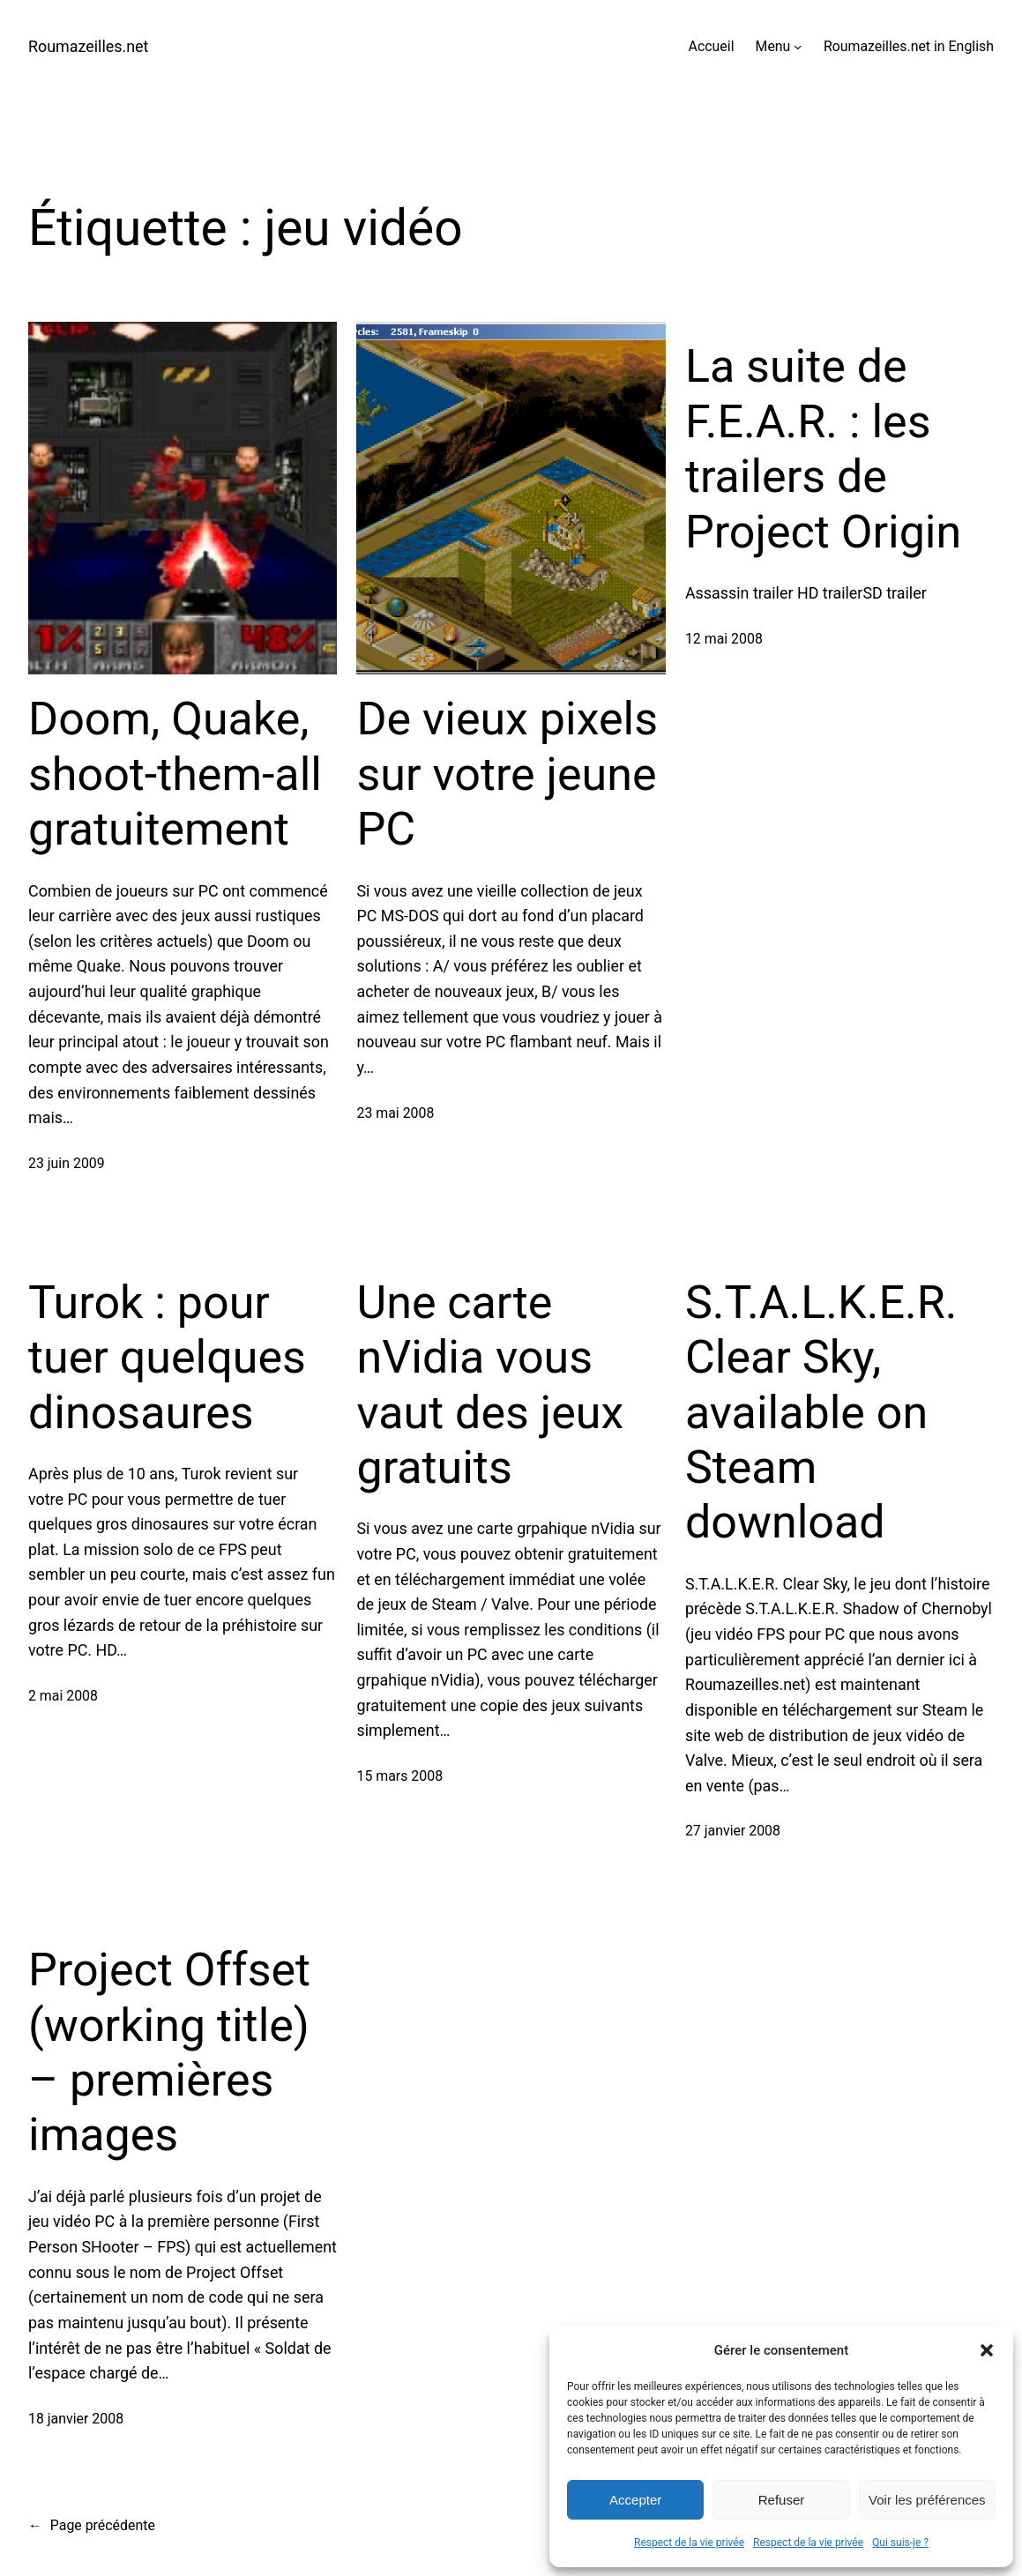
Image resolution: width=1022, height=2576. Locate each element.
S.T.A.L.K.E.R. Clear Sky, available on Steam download (821, 1413)
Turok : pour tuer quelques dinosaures (167, 1358)
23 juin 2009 (66, 1163)
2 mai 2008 (63, 1695)
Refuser (781, 2499)
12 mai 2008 (724, 638)
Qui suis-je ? (900, 2542)
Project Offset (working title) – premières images (169, 2052)
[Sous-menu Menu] (798, 46)
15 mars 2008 (399, 1776)
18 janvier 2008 (75, 2418)
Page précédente (91, 2525)
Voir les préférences (927, 2499)
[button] (987, 2350)
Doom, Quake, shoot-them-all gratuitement (175, 774)
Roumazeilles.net (88, 46)
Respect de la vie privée (689, 2542)
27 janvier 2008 (732, 1830)
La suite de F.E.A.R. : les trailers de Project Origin (823, 448)
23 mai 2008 (395, 1113)
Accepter (635, 2499)
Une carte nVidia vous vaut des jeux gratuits (489, 1385)
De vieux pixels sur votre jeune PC (507, 774)
